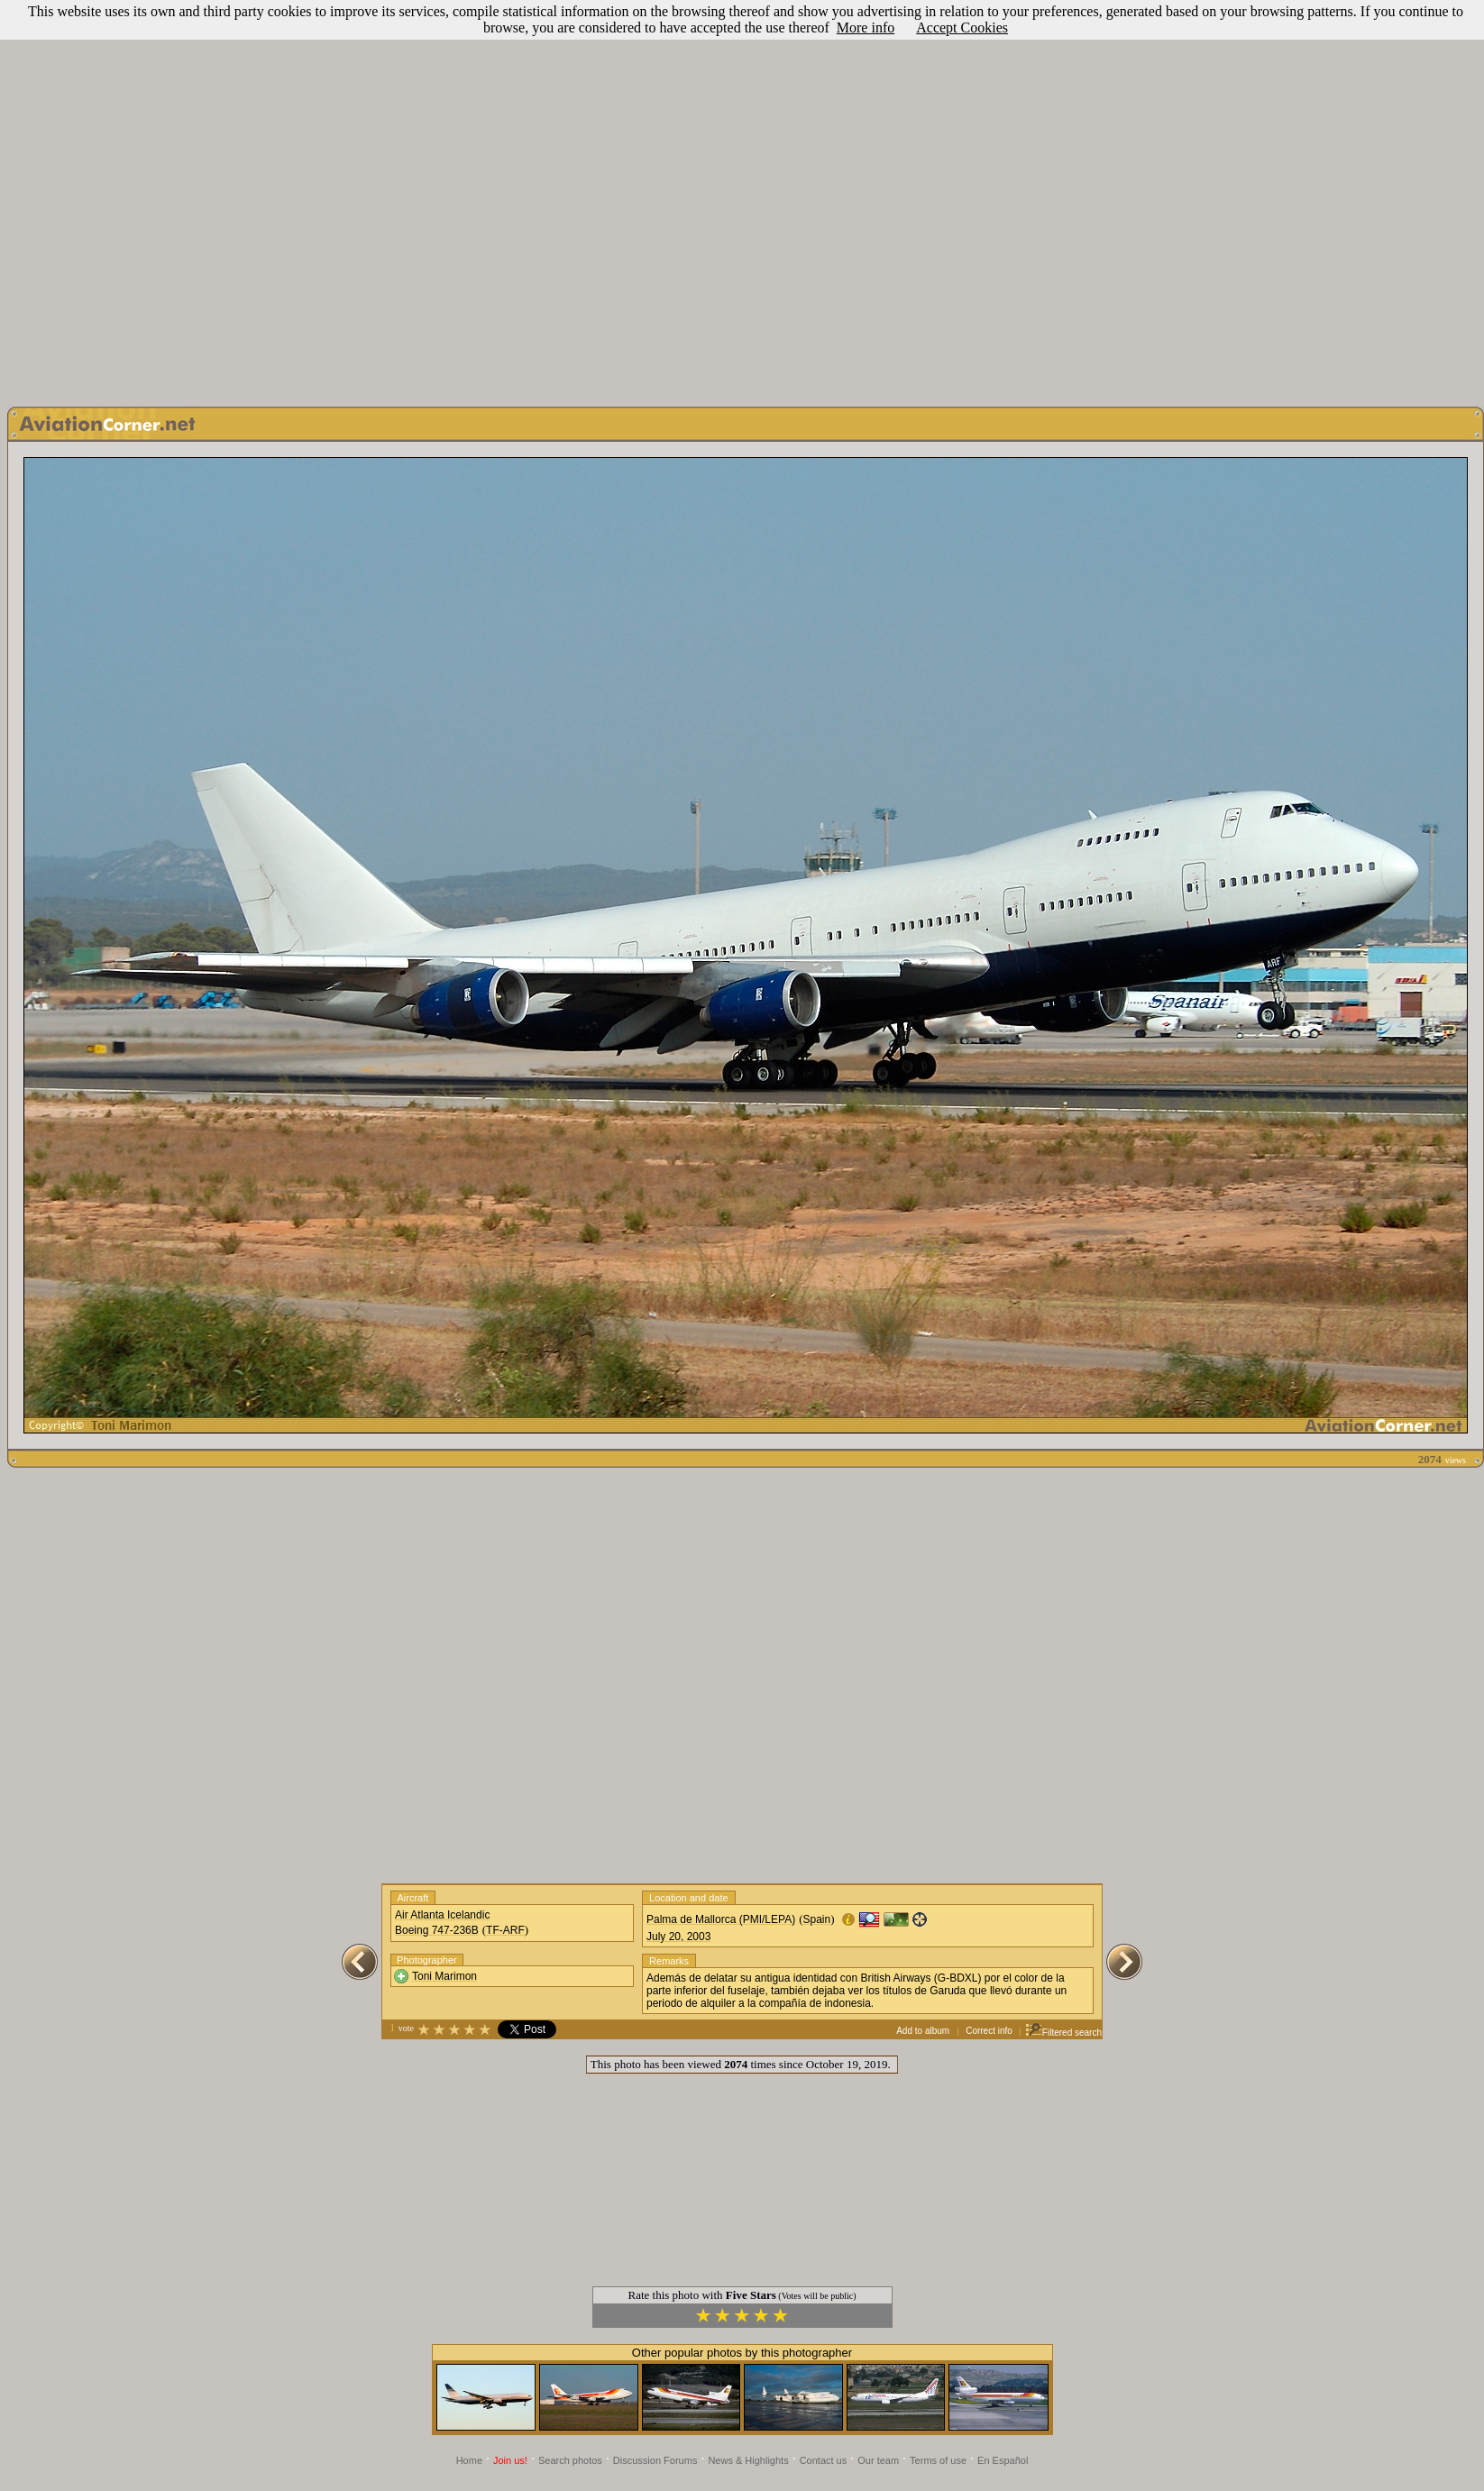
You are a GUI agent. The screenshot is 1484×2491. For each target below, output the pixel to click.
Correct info (989, 2031)
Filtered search (1063, 2033)
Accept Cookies (962, 27)
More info (865, 27)
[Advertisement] (738, 198)
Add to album (922, 2031)
